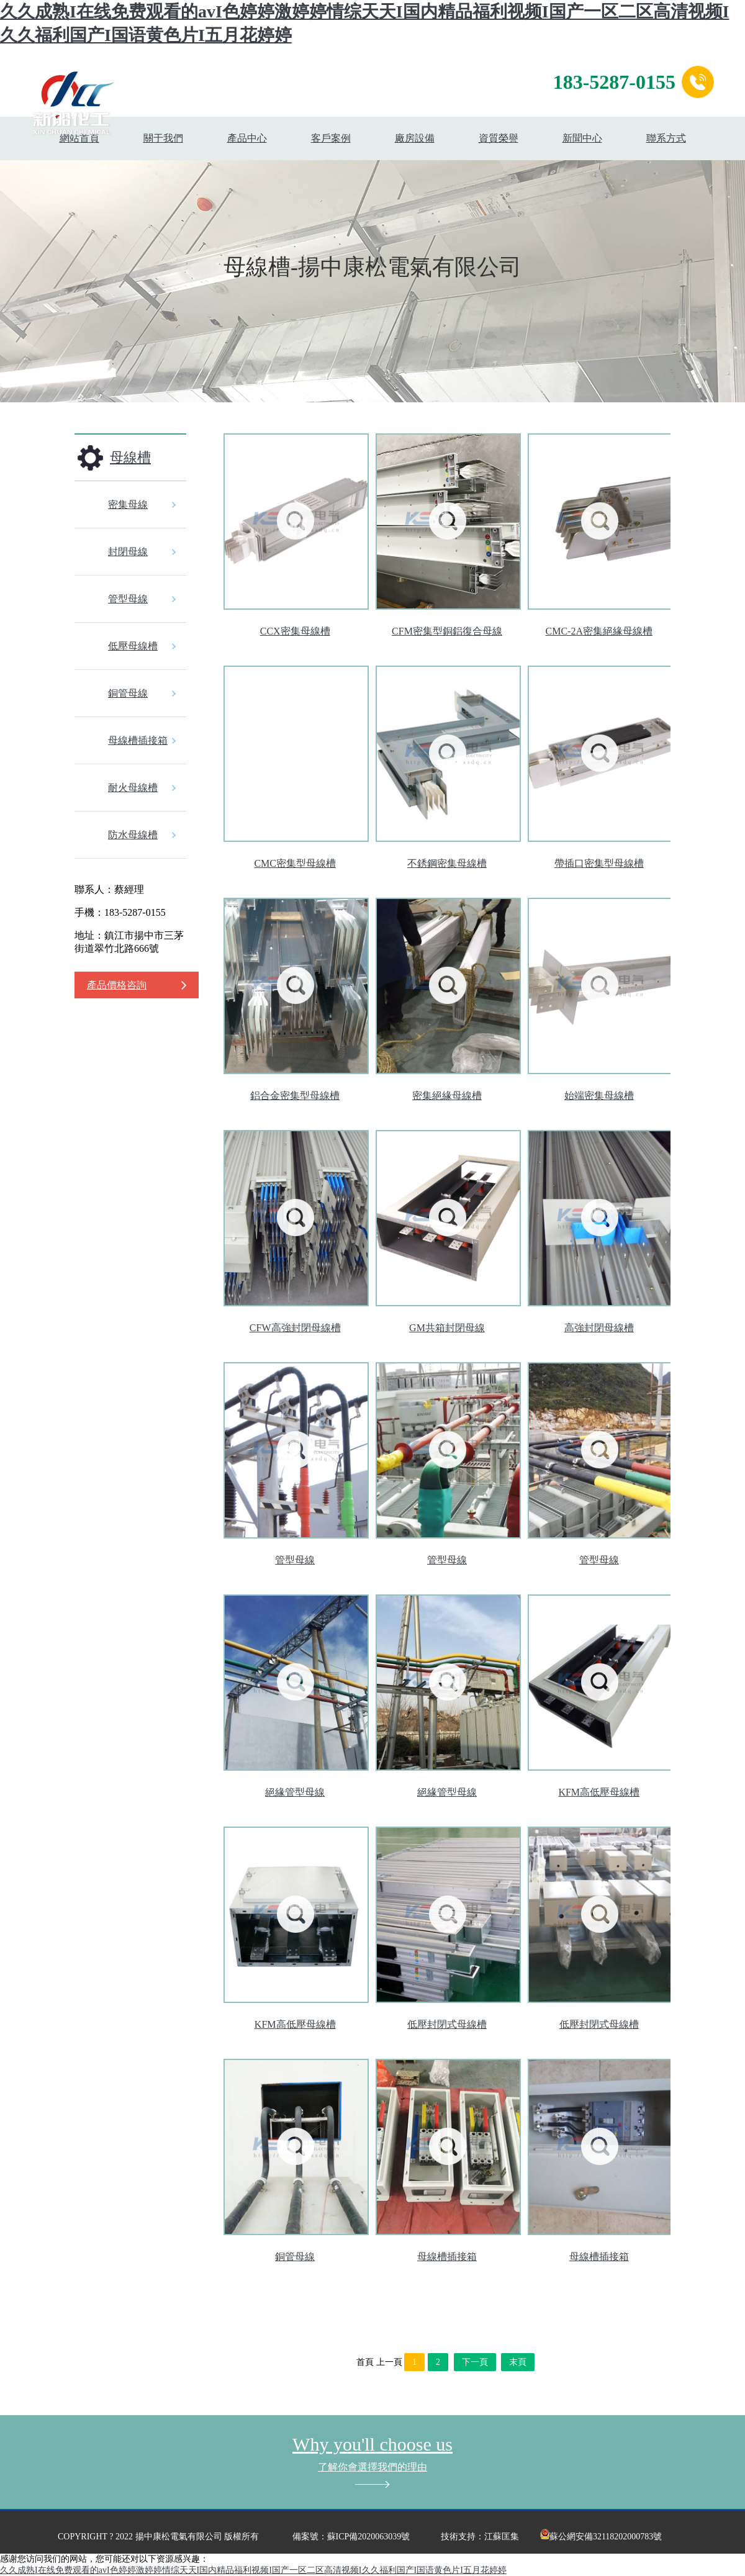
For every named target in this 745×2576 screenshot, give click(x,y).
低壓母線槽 (133, 646)
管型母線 (128, 599)
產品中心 (247, 138)
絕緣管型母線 (295, 1792)
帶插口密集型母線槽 (599, 863)
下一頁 (475, 2362)
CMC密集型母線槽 (295, 863)
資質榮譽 (498, 138)
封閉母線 (128, 551)
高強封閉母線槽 (599, 1327)
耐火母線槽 (133, 787)
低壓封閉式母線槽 (447, 2024)
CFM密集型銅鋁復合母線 (447, 631)
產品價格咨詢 (117, 985)
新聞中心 (582, 138)
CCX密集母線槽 (295, 631)
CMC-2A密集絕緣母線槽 (599, 631)
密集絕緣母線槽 (447, 1095)
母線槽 (130, 457)
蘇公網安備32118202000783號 (601, 2536)
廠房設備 (415, 138)
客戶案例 (331, 138)
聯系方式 (666, 138)
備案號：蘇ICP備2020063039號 (351, 2536)
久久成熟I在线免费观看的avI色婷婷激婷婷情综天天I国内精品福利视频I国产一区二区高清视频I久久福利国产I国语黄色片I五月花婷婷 (253, 2570)
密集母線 (128, 504)
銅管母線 (128, 693)
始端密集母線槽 (599, 1095)
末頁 (517, 2362)
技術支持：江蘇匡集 (480, 2536)
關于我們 (163, 138)
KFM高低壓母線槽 (598, 1792)
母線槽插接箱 (138, 740)
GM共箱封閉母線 (447, 1327)
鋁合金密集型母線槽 (295, 1095)
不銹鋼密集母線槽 (447, 863)
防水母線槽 (133, 834)
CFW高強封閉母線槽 (295, 1327)
